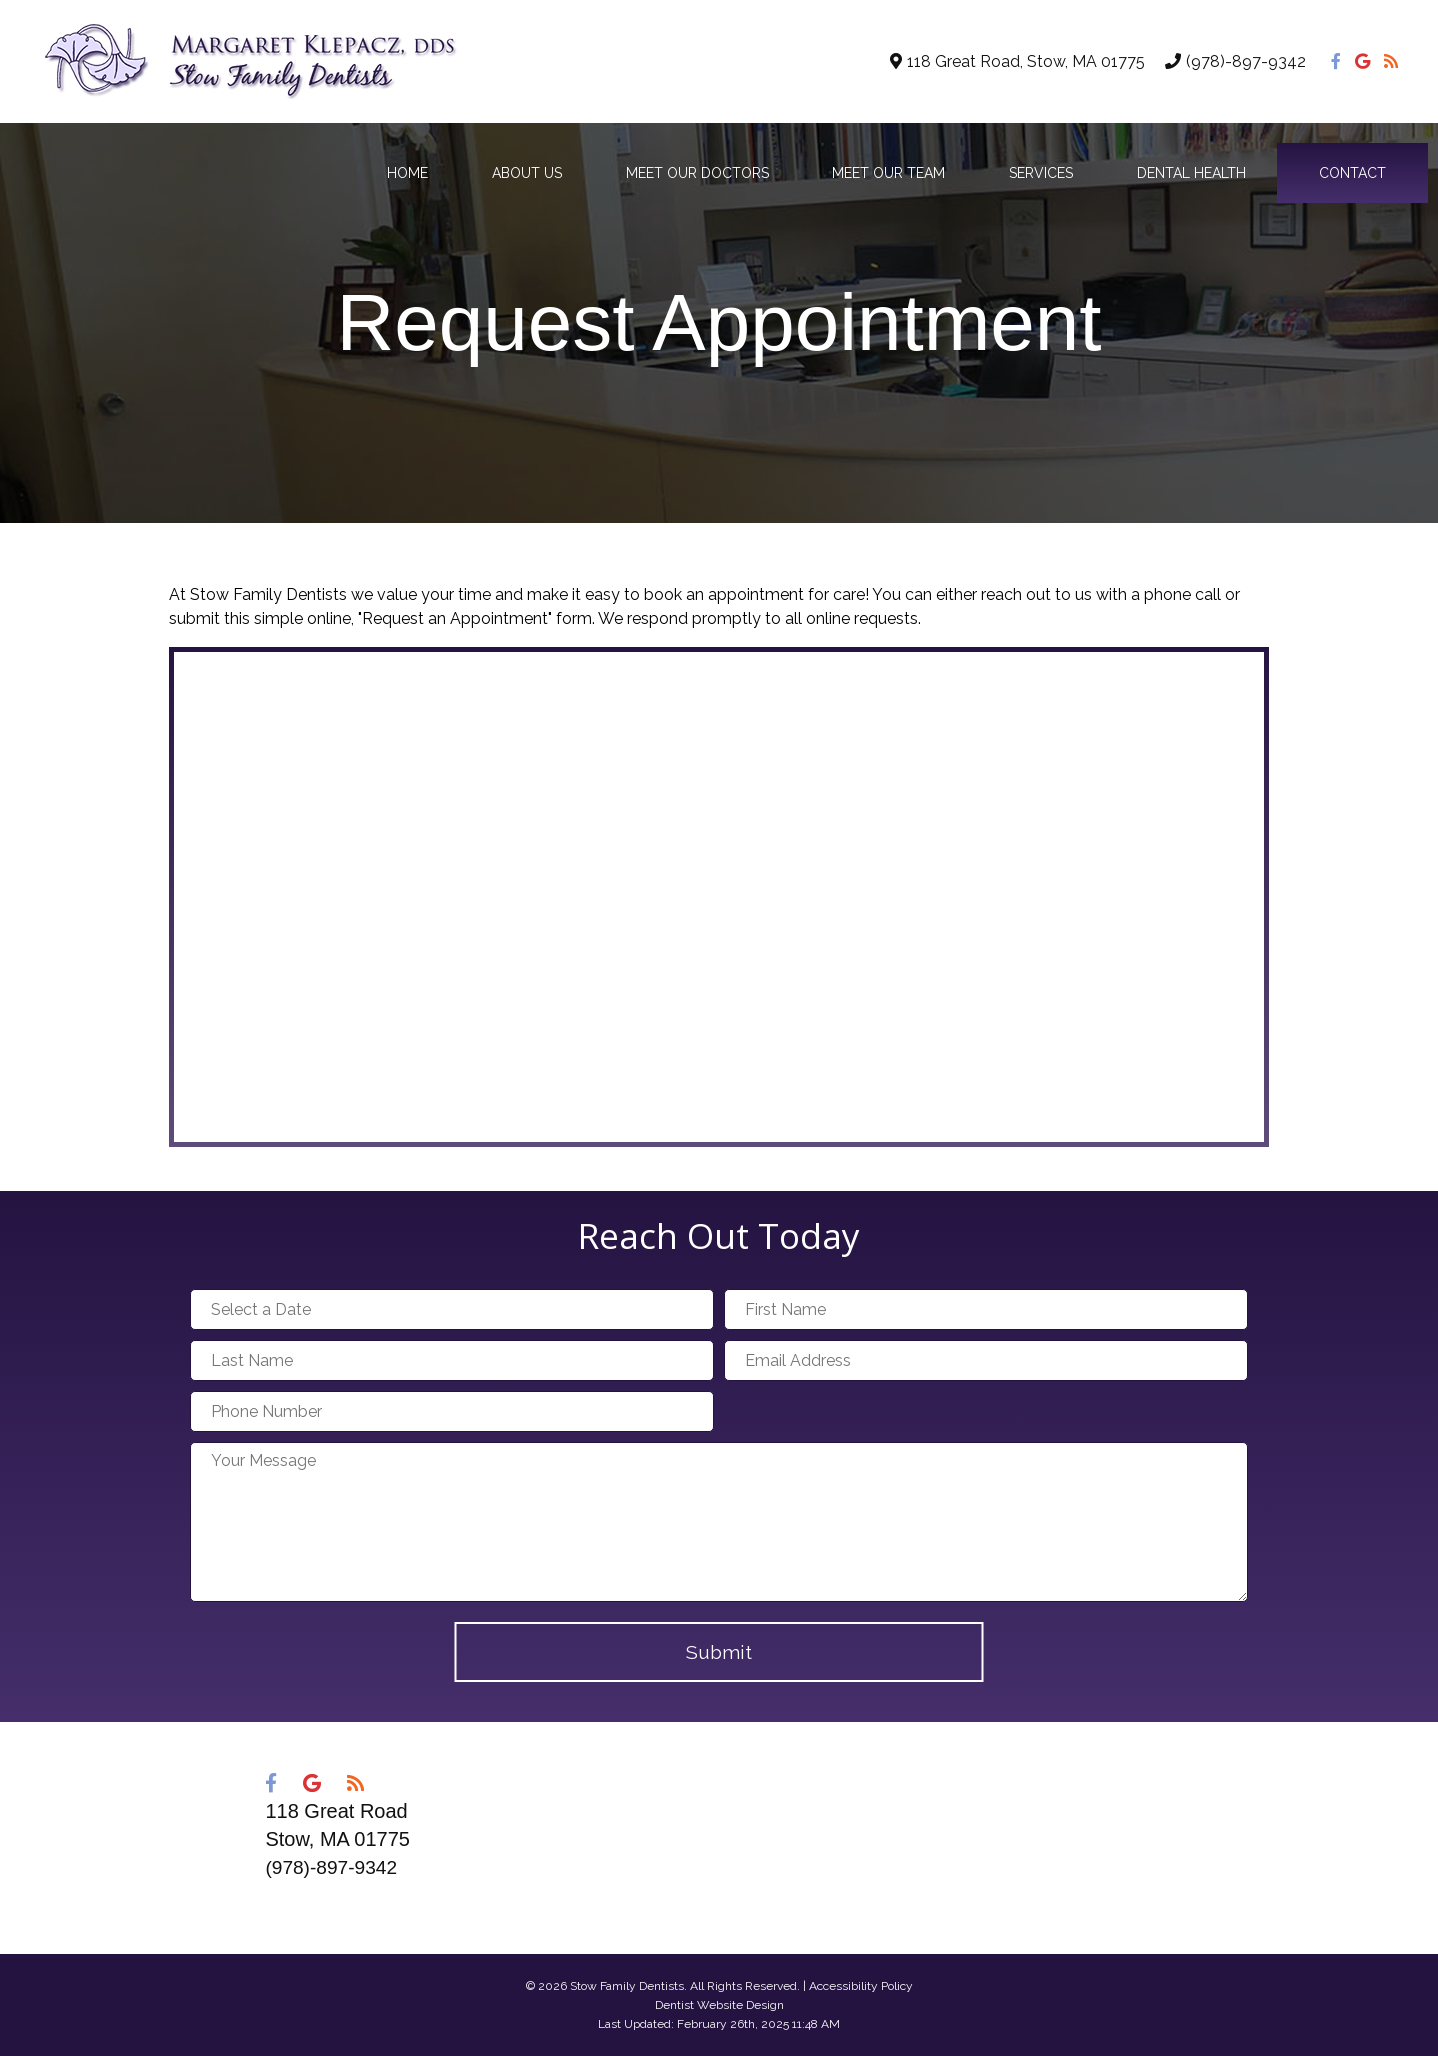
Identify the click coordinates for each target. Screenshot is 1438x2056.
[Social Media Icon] (1338, 61)
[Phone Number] (452, 1411)
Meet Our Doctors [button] (697, 173)
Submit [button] (719, 1652)
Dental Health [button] (1191, 173)
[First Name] (986, 1309)
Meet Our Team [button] (888, 173)
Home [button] (407, 173)
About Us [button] (527, 173)
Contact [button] (1352, 173)
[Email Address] (986, 1360)
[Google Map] (719, 897)
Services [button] (1041, 173)
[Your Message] (719, 1522)
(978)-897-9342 (1246, 61)
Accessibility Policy (861, 1986)
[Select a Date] (452, 1309)
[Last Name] (452, 1360)
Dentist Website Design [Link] (719, 2005)
